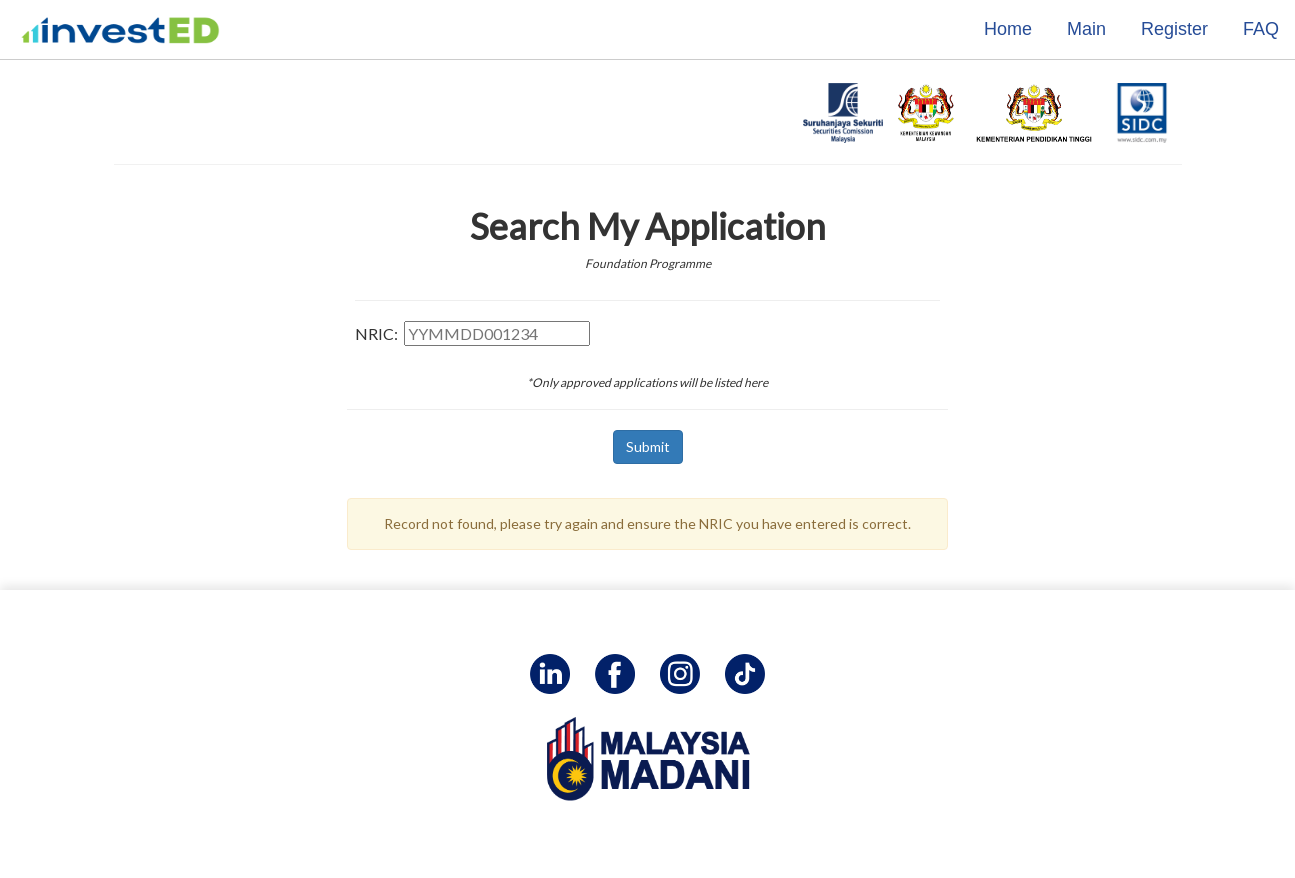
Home (1008, 29)
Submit (648, 446)
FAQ (1261, 29)
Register (1174, 29)
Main (1086, 29)
